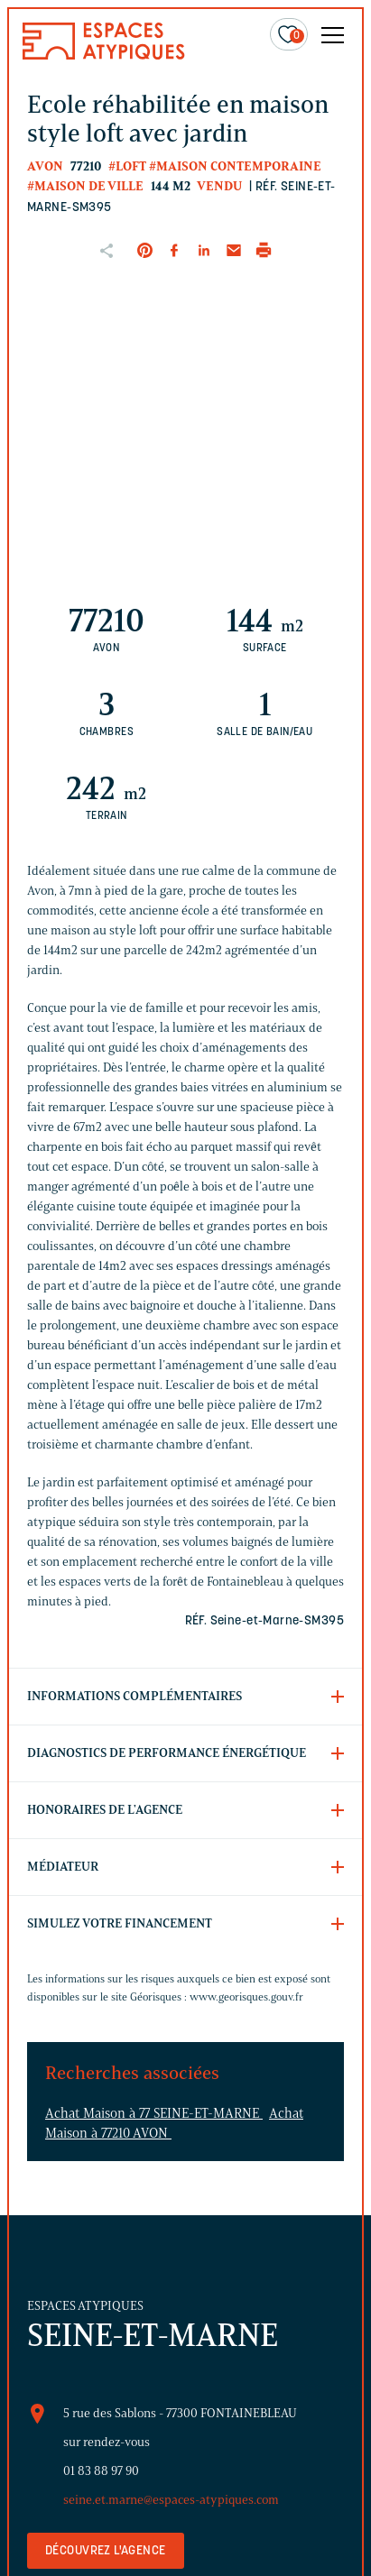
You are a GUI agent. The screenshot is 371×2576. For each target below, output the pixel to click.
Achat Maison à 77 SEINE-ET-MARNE (154, 2113)
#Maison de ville (85, 186)
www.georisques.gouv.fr (246, 1996)
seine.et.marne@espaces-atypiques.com (171, 2499)
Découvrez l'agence (105, 2551)
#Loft (127, 166)
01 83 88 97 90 (101, 2471)
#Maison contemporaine (235, 166)
